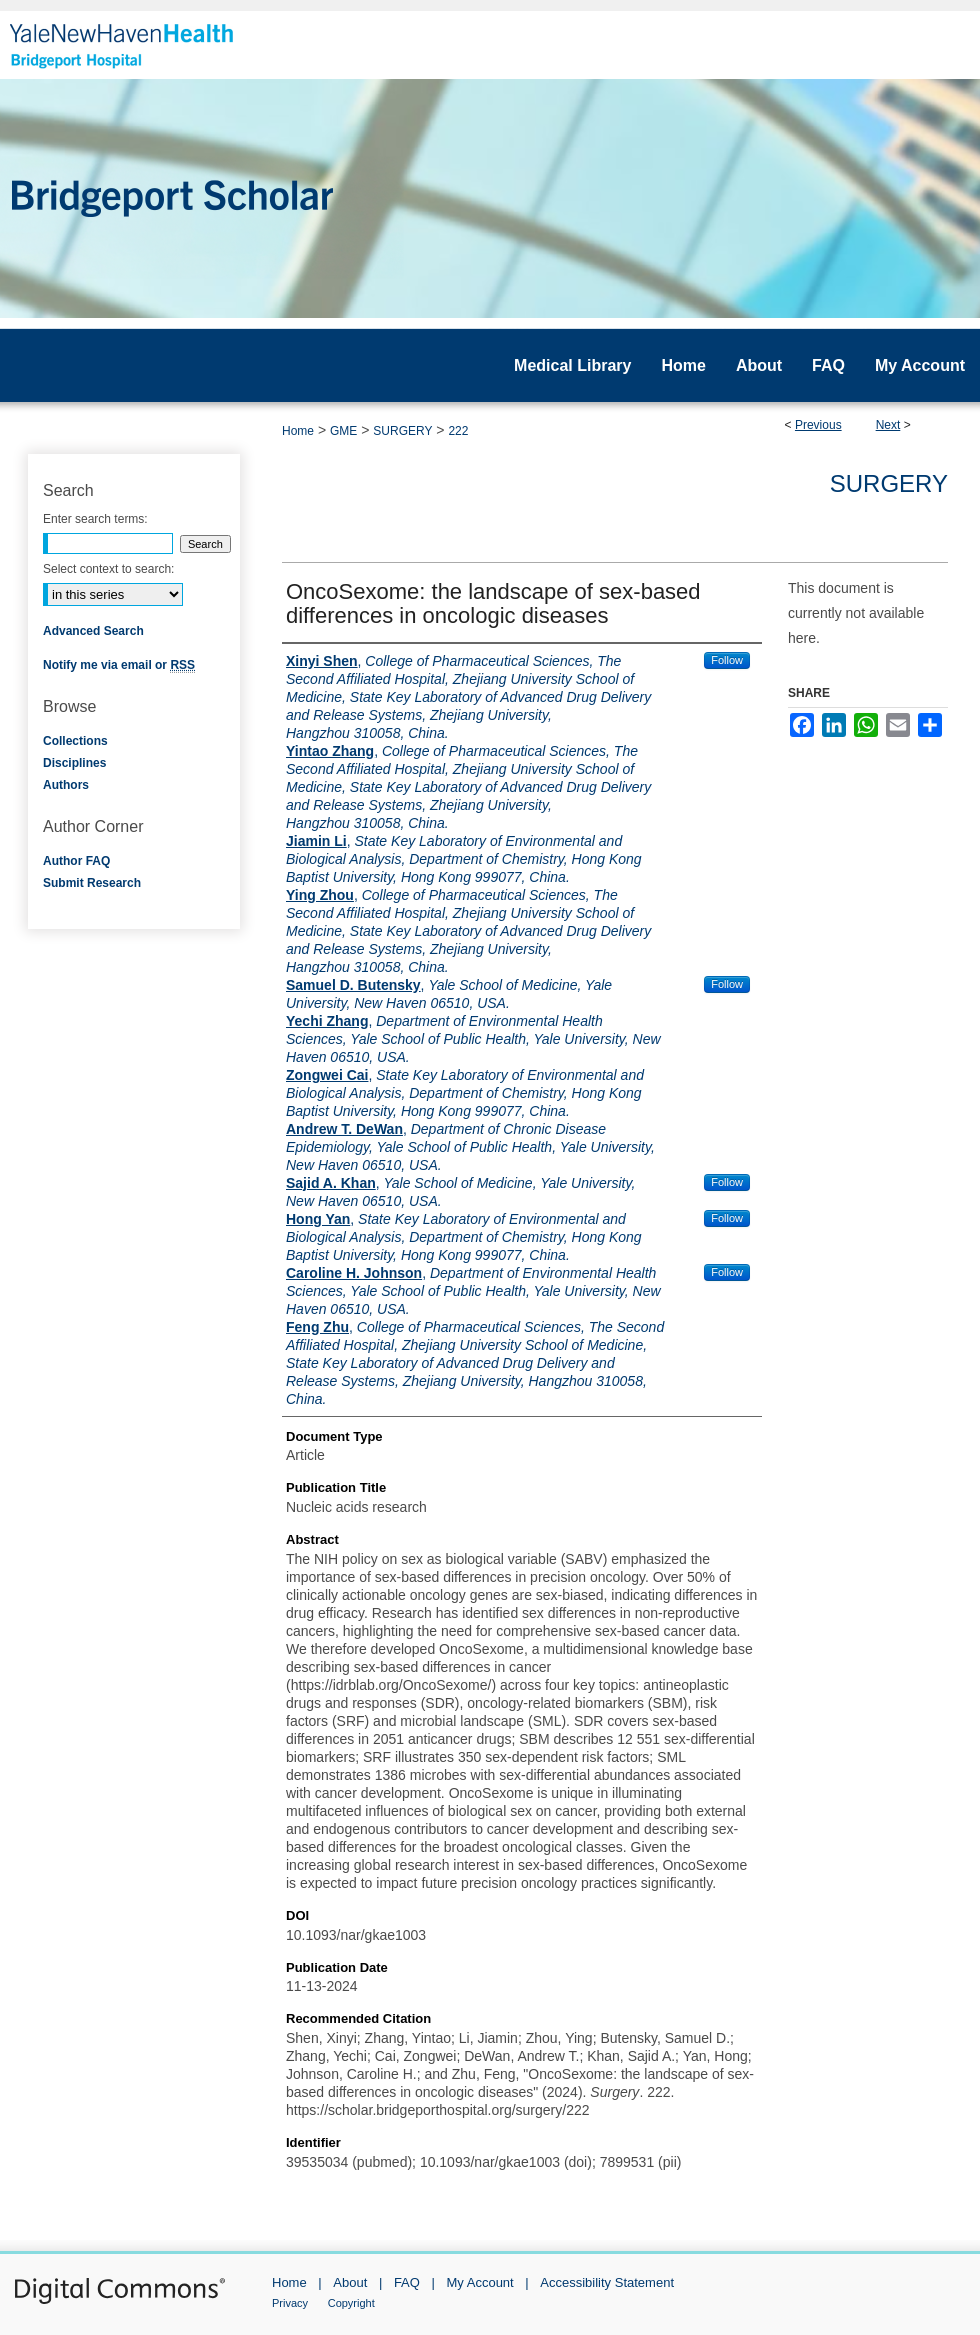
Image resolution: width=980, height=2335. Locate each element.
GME (343, 431)
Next (888, 425)
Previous (818, 425)
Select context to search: (108, 569)
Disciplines (74, 763)
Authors (66, 785)
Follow (727, 660)
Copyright (351, 2303)
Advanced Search (93, 631)
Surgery (889, 483)
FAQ (407, 2282)
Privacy (290, 2303)
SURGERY (402, 431)
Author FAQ (76, 861)
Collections (75, 741)
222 (458, 431)
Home (298, 431)
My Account (480, 2282)
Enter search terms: (95, 519)
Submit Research (92, 883)
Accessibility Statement (607, 2282)
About (350, 2282)
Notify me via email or (119, 665)
